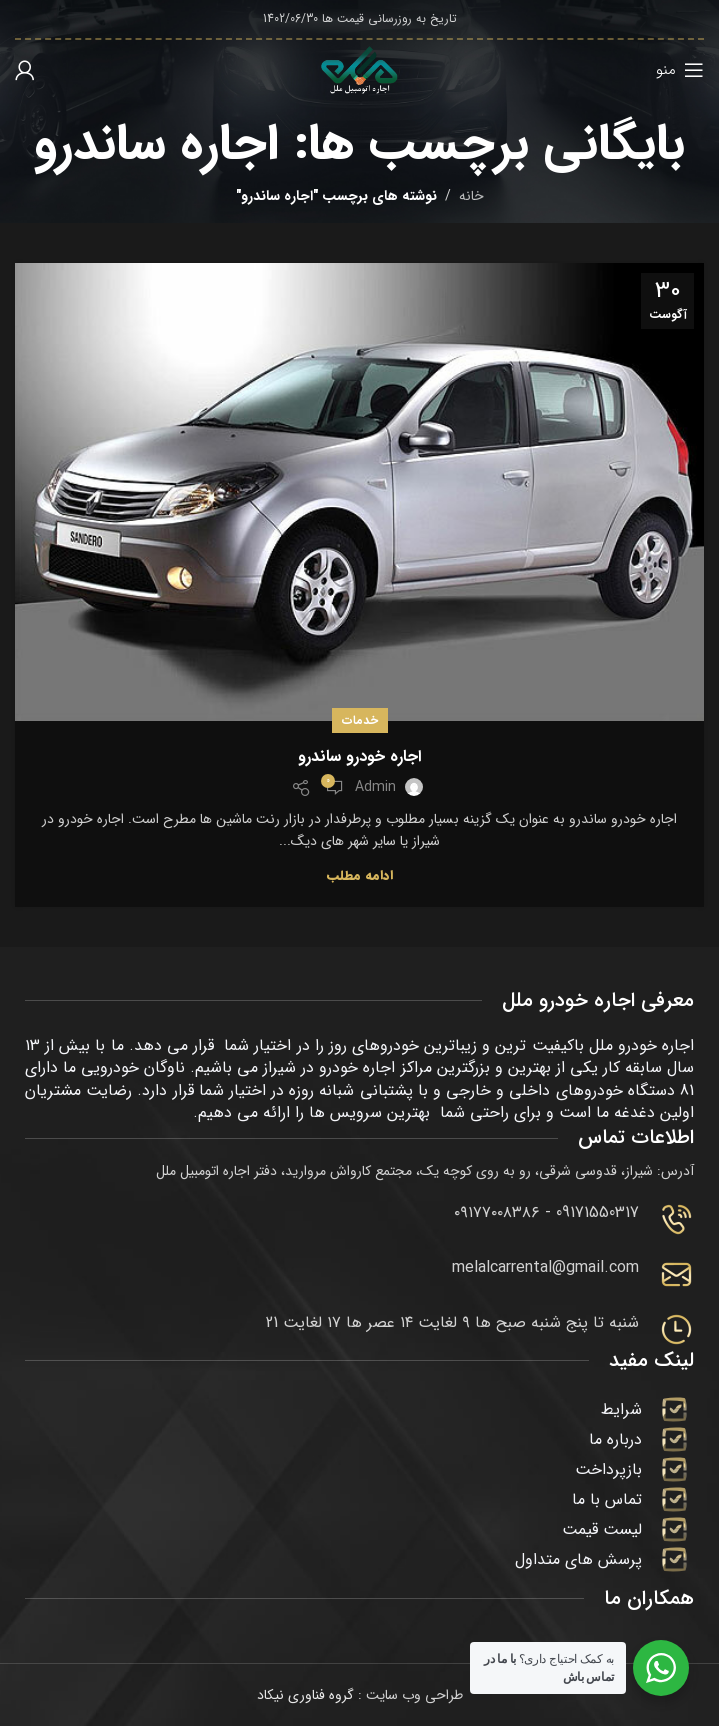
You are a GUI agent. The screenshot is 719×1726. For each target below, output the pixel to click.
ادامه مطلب (360, 875)
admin (375, 787)
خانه (471, 196)
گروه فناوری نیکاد (305, 1695)
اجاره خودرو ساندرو (359, 756)
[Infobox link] (359, 1219)
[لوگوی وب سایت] (360, 69)
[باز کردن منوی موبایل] (680, 70)
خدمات (360, 720)
